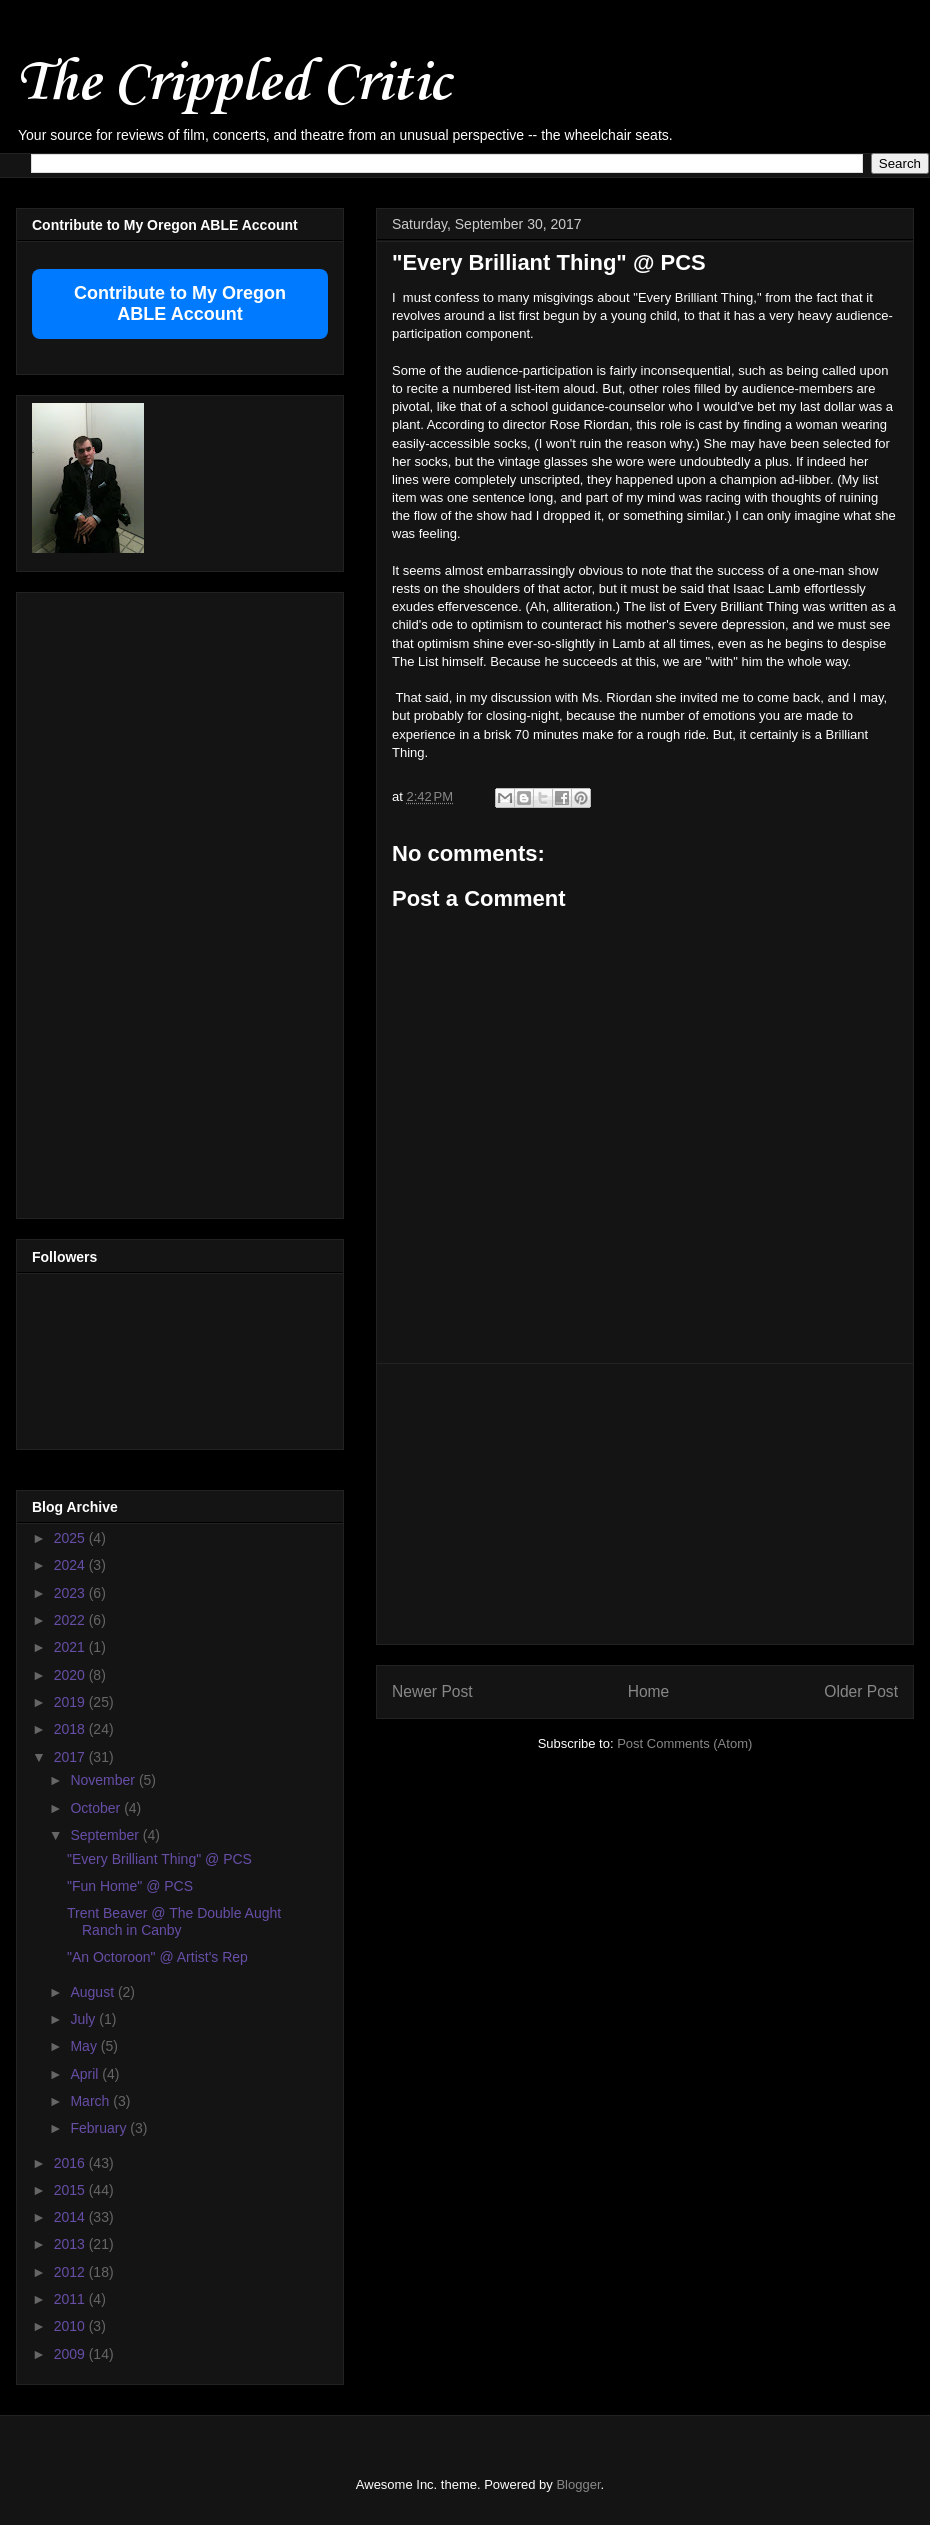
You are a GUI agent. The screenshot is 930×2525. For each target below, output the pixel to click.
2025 (71, 1538)
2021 (71, 1647)
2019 (71, 1702)
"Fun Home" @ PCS (130, 1886)
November (104, 1780)
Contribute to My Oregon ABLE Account (180, 303)
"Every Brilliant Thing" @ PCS (159, 1859)
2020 (71, 1675)
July (84, 2019)
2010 (71, 2326)
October (97, 1808)
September (106, 1835)
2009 (71, 2354)
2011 (71, 2299)
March (91, 2101)
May (85, 2046)
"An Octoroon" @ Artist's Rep (157, 1957)
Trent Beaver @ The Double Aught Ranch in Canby (174, 1921)
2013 (71, 2244)
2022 (71, 1620)
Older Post (861, 1691)
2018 (71, 1729)
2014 (71, 2217)
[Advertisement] (645, 1504)
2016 (71, 2163)
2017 (71, 1757)
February (100, 2128)
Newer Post (432, 1691)
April (86, 2074)
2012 (71, 2272)
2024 (71, 1565)
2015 (71, 2190)
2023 (71, 1593)
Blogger (578, 2484)
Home (649, 1691)
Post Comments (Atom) (684, 1743)
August (93, 1992)
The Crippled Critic (233, 84)
